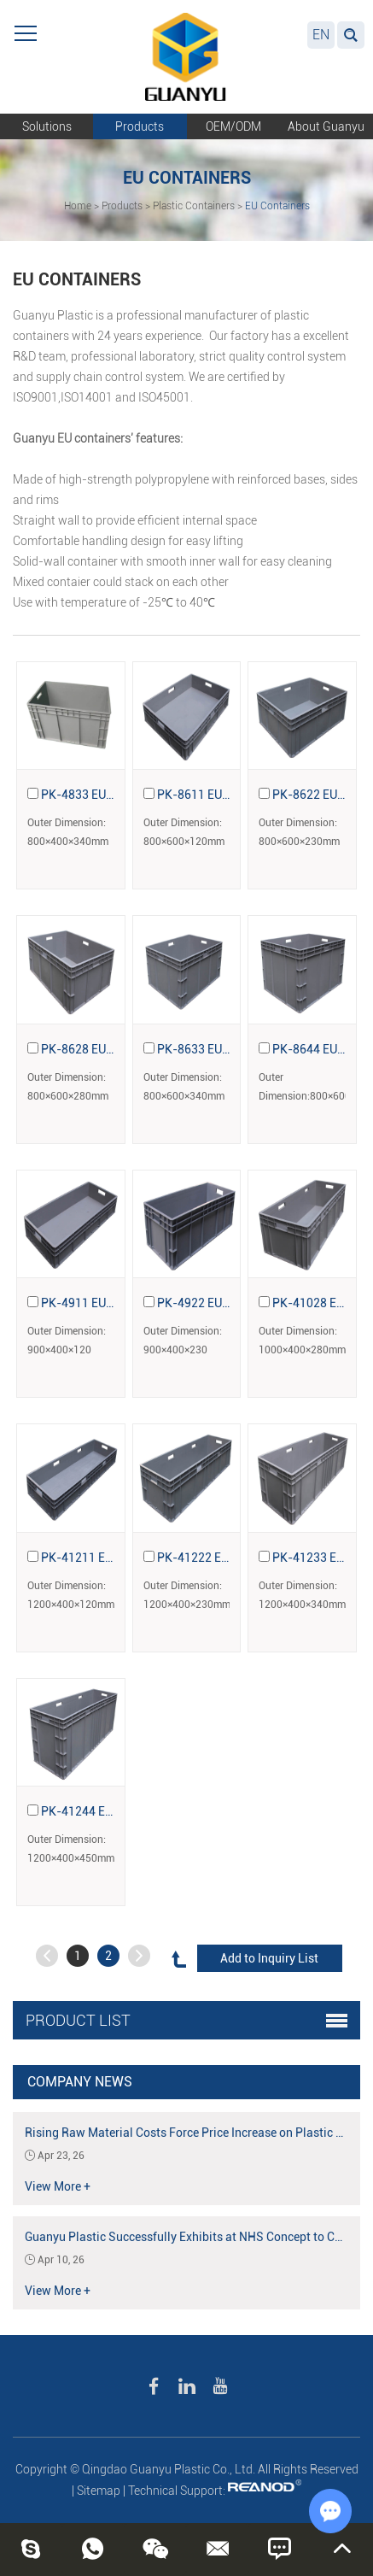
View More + (57, 2186)
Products (139, 126)
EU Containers (277, 206)
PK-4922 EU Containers (220, 1303)
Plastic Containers (194, 206)
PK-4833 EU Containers (104, 794)
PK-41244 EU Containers (107, 1811)
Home (77, 206)
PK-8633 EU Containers (220, 1049)
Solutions (47, 126)
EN (320, 34)
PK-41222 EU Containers (223, 1557)
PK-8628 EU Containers (104, 1049)
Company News (79, 2082)
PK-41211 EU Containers (107, 1557)
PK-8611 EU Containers (220, 794)
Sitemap (98, 2490)
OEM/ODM (233, 126)
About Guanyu (326, 126)
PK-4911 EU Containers (104, 1303)
